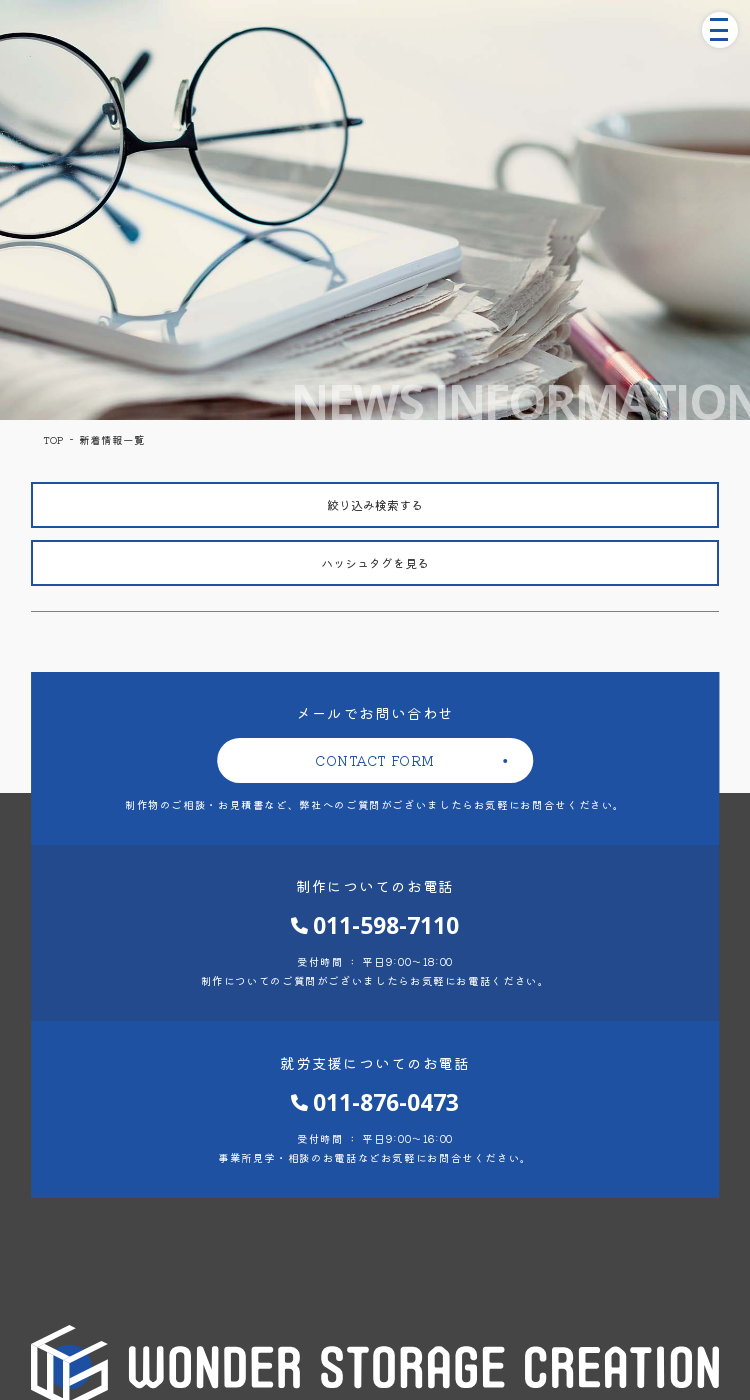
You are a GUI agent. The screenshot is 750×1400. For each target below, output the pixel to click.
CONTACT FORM (374, 760)
